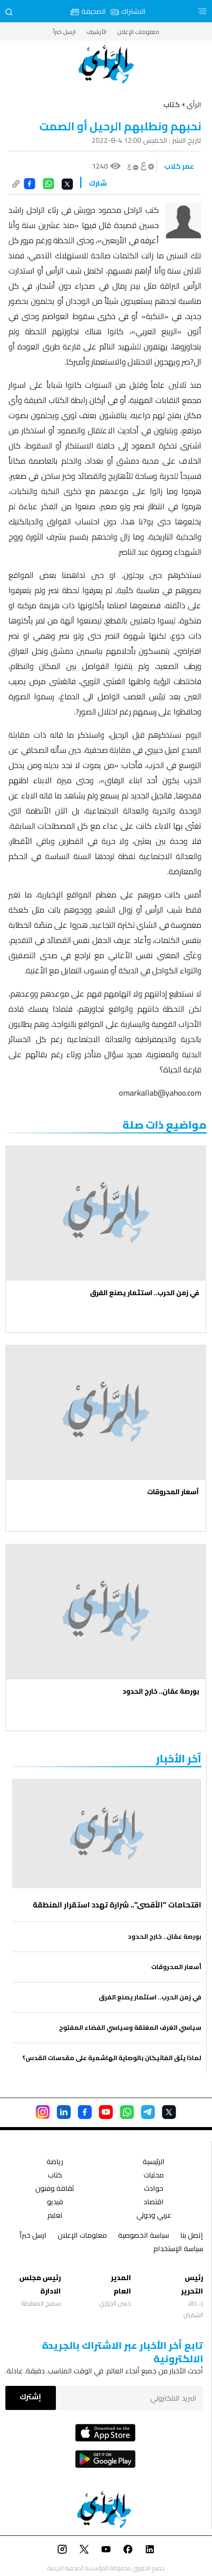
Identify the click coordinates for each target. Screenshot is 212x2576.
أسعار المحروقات (173, 1491)
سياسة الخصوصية (143, 2236)
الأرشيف (96, 31)
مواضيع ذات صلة (165, 1125)
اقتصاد (154, 2202)
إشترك (30, 2396)
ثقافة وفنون (54, 2189)
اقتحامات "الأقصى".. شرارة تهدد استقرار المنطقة (117, 1905)
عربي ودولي (153, 2216)
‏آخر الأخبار (178, 1759)
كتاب (55, 2175)
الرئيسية (154, 2162)
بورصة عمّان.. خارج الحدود (161, 1691)
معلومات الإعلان (138, 31)
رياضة (55, 2162)
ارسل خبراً (64, 31)
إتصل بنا (191, 2236)
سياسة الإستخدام (178, 2249)
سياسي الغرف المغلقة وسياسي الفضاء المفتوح (130, 2027)
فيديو (55, 2202)
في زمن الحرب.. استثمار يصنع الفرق (144, 1292)
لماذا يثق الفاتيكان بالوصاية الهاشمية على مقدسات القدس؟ (111, 2058)
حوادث (153, 2189)
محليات (154, 2175)
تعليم (55, 2216)
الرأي (194, 104)
